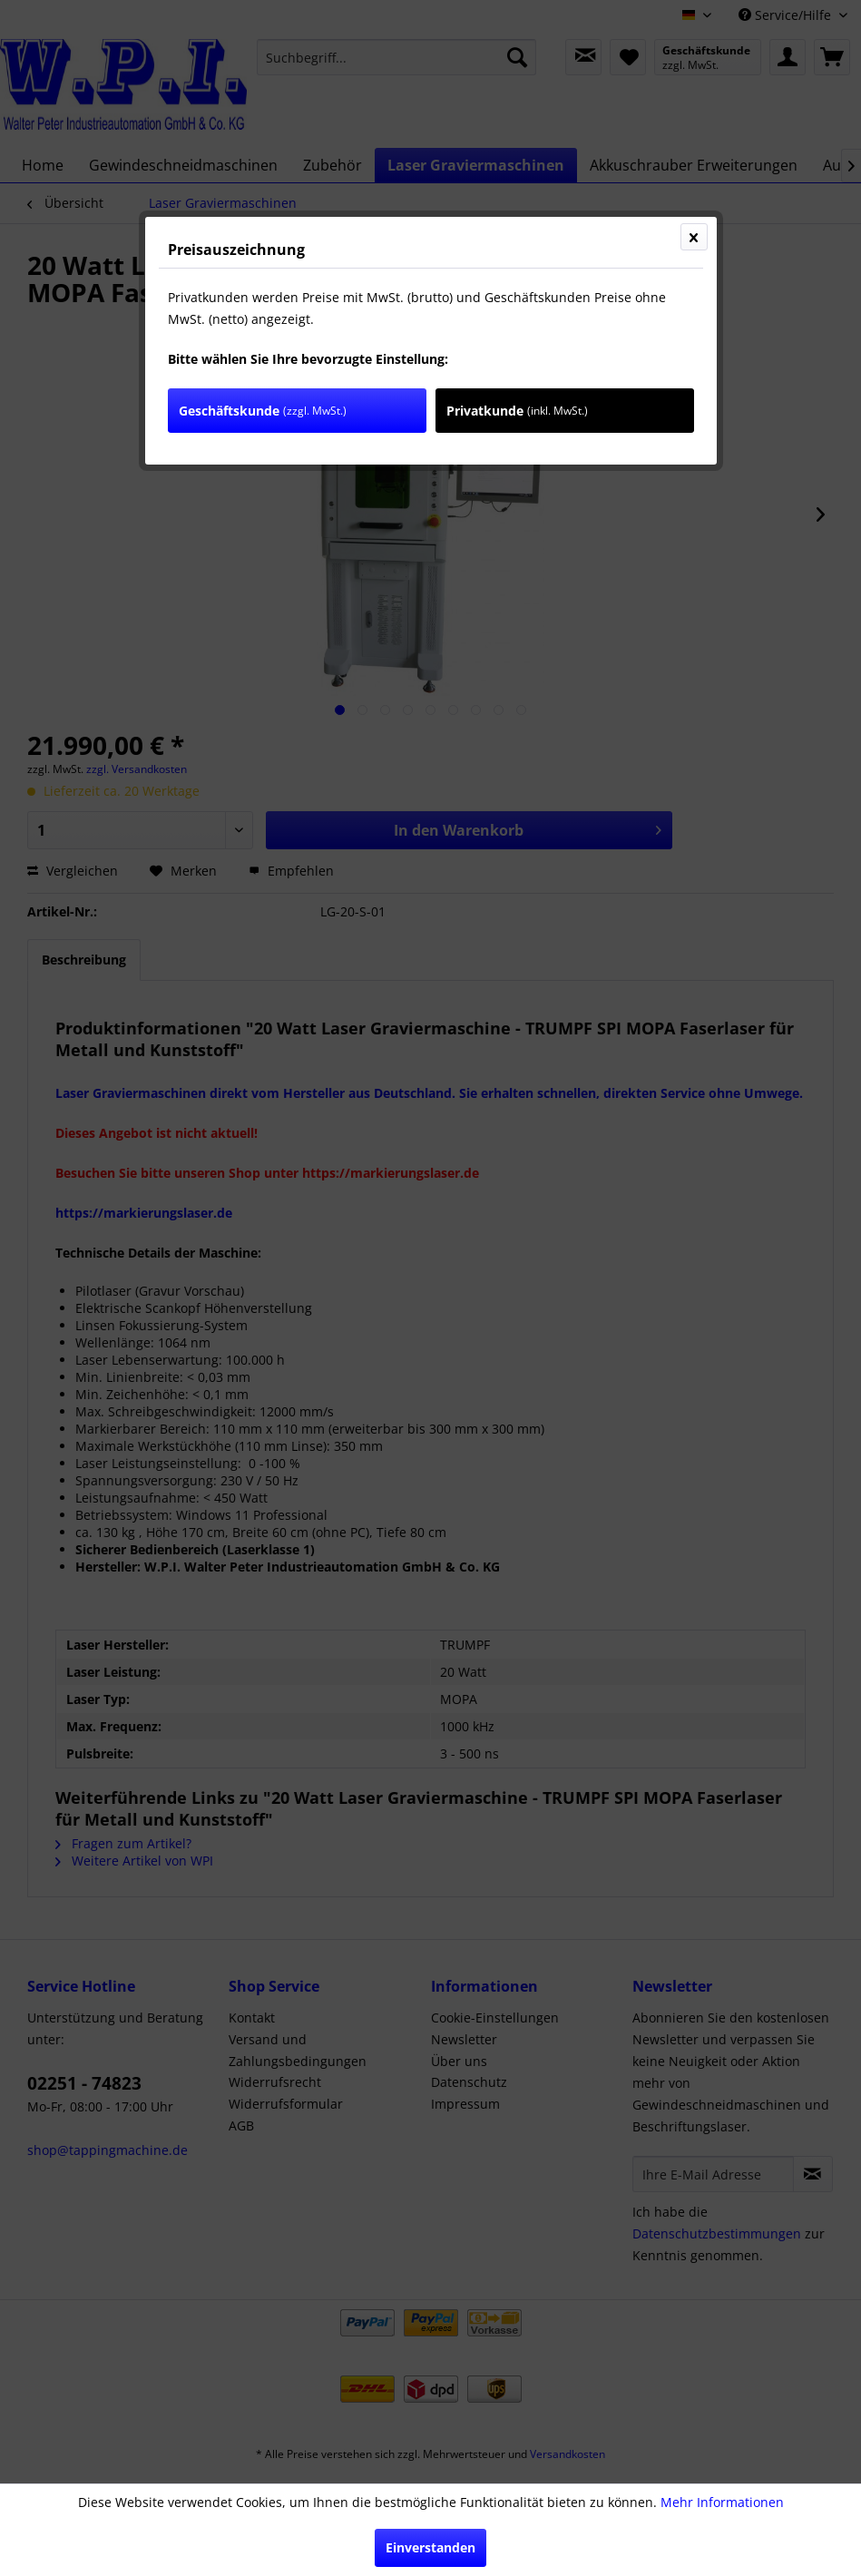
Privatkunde (517, 410)
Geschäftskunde (263, 410)
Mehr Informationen (722, 2502)
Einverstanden (430, 2547)
